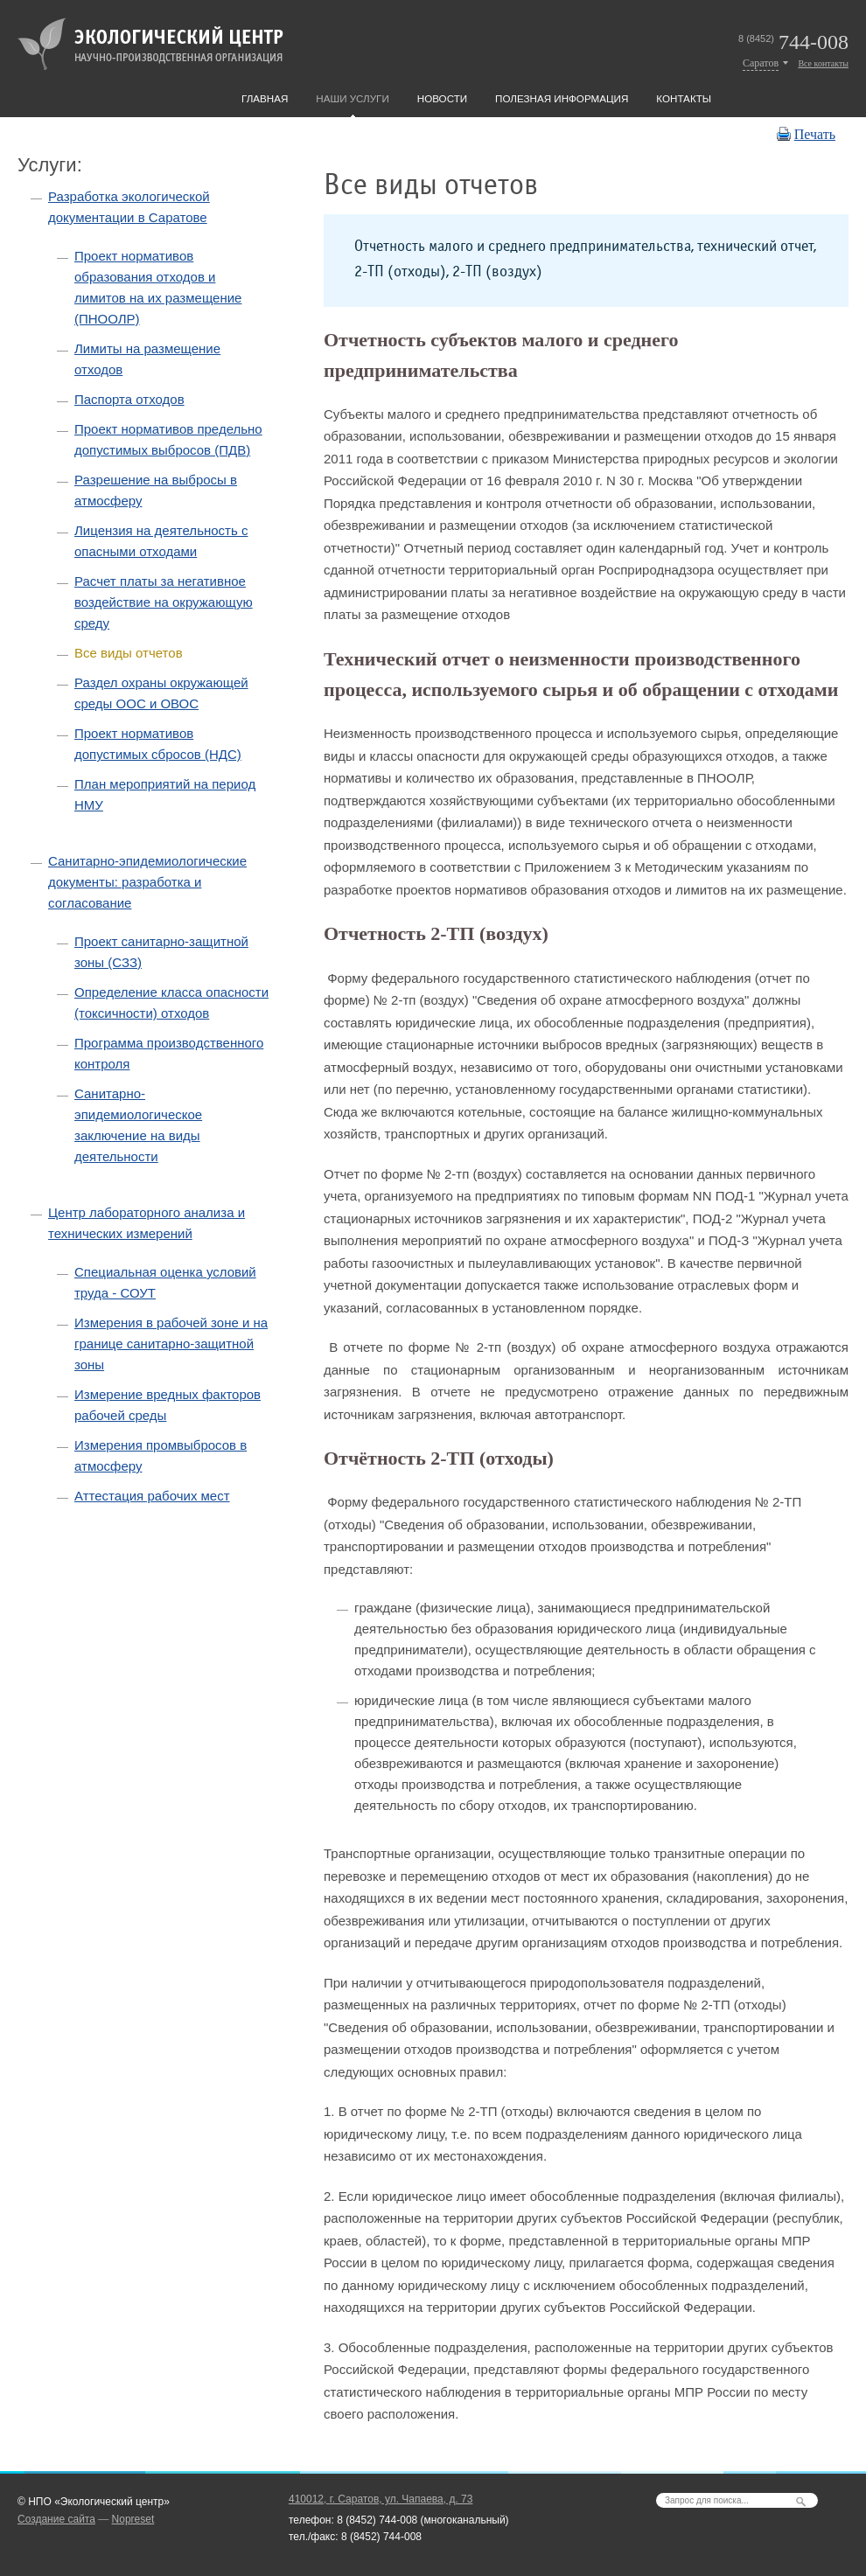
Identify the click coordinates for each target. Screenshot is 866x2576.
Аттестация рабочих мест (152, 1495)
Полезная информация (561, 98)
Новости (442, 98)
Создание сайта (56, 2519)
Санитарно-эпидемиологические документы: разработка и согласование (147, 881)
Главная (264, 98)
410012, (380, 2499)
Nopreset (133, 2519)
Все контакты (823, 63)
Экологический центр (150, 43)
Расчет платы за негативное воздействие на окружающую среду (163, 602)
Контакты (683, 98)
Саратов (761, 63)
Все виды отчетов (128, 652)
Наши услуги (352, 98)
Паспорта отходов (129, 399)
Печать (814, 134)
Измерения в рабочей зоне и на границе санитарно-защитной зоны (171, 1343)
